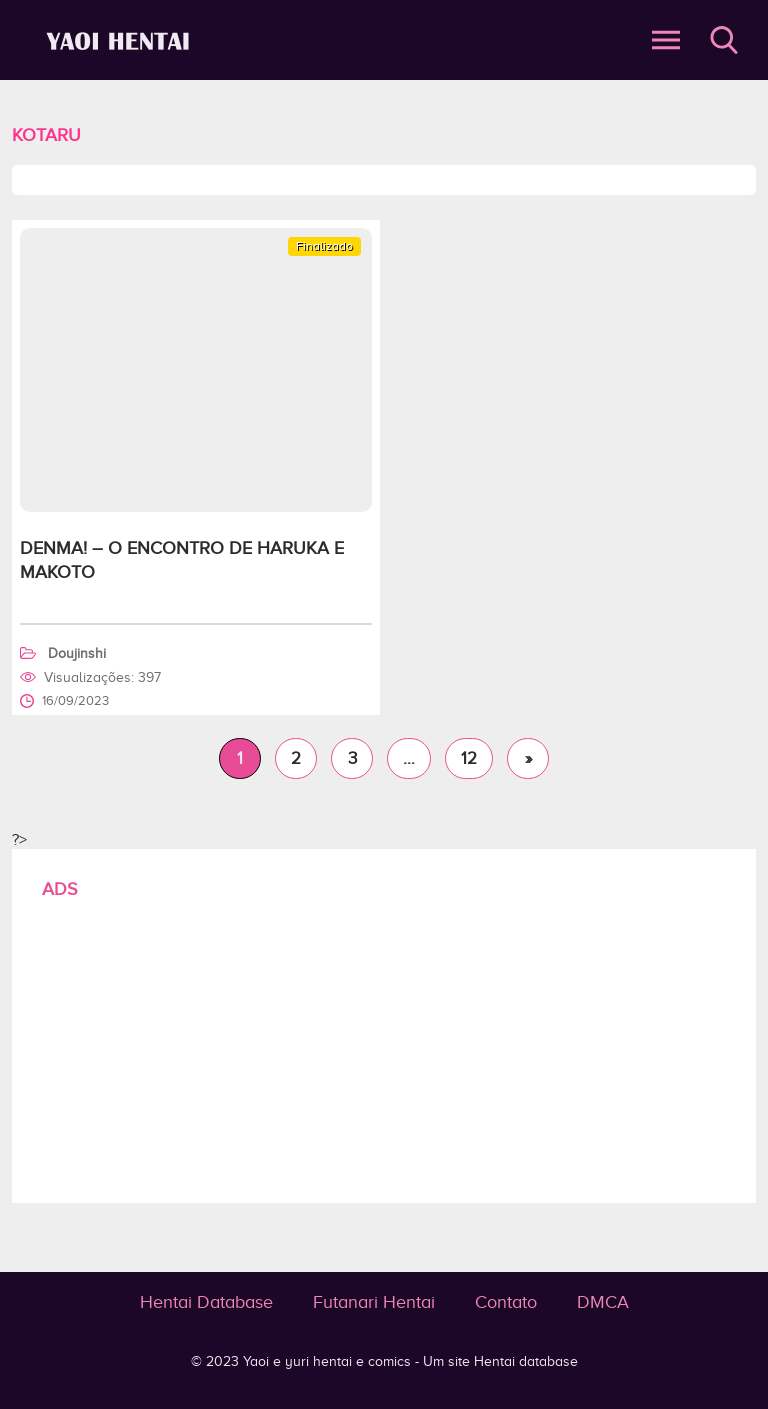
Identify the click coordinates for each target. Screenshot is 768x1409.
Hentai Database (206, 1302)
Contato (506, 1302)
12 (469, 758)
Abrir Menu (666, 40)
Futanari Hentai (374, 1302)
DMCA (603, 1302)
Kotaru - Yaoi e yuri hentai (121, 40)
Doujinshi (77, 653)
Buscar (724, 40)
